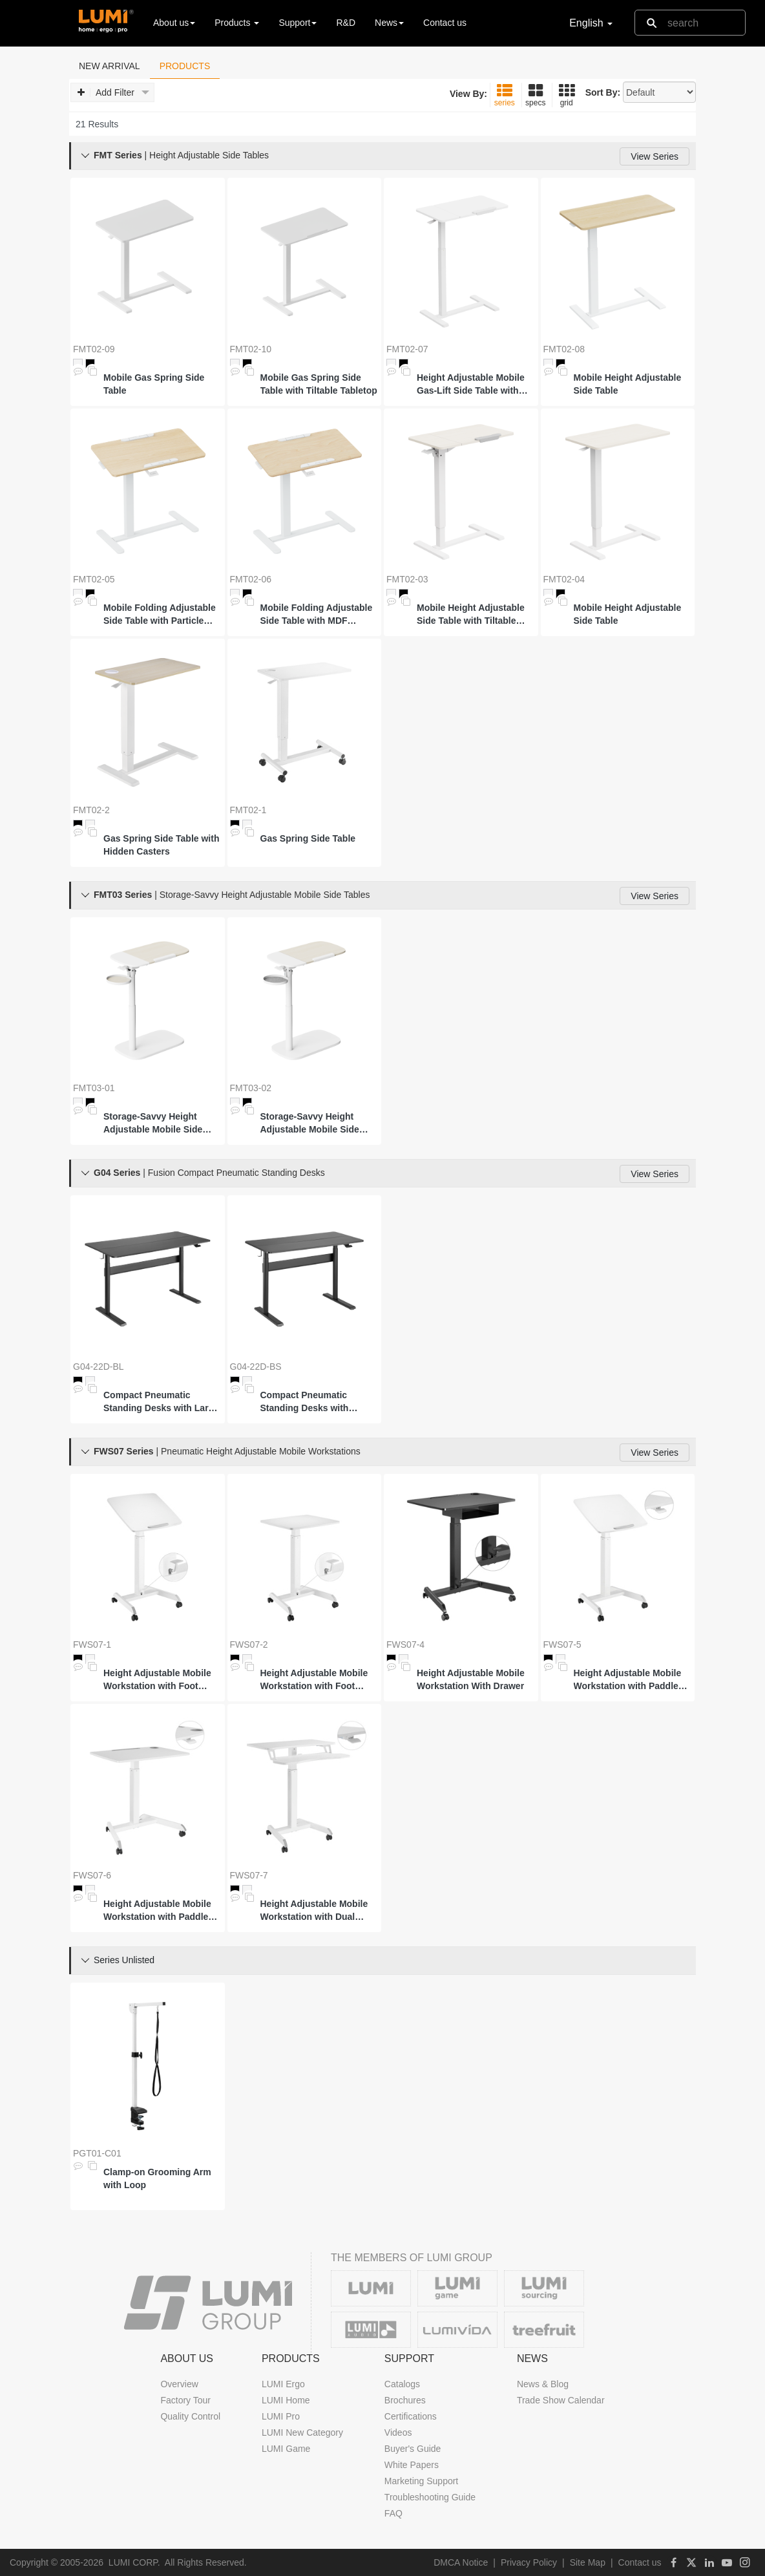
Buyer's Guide (412, 2448)
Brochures (405, 2400)
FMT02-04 (564, 579)
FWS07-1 (92, 1644)
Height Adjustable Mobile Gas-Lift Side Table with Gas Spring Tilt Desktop (471, 384)
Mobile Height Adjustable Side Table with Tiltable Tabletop (471, 614)
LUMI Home (286, 2400)
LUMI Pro (281, 2416)
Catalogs (402, 2384)
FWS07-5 (562, 1644)
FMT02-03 (407, 579)
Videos (398, 2432)
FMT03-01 (94, 1088)
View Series (654, 156)
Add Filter (113, 92)
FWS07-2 (249, 1644)
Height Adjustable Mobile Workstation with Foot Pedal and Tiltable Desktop (160, 1680)
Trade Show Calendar (561, 2400)
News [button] (389, 22)
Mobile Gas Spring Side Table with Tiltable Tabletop (318, 384)
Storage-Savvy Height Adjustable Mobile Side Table (152, 1123)
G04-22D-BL (98, 1366)
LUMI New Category (302, 2432)
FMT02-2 (91, 810)
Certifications (410, 2416)
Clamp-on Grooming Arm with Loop (157, 2178)
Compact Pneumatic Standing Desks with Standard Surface (304, 1402)
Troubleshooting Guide (430, 2497)
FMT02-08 (564, 349)
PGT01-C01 (97, 2153)
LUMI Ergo (283, 2384)
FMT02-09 (94, 349)
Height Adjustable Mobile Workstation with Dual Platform (314, 1911)
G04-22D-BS (256, 1366)
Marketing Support (421, 2481)
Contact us (444, 22)
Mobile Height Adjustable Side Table (628, 384)
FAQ (393, 2513)
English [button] (591, 22)
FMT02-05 (94, 579)
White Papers (411, 2465)
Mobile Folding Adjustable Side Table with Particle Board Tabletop (159, 614)
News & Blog (543, 2384)
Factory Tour (185, 2400)
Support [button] (297, 22)
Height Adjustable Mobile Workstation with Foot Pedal (314, 1680)
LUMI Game (286, 2448)
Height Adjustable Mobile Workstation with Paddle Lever (157, 1911)
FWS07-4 (405, 1644)
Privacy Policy (529, 2562)
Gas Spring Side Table (308, 838)
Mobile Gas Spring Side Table (153, 384)
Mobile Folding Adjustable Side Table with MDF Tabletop (316, 614)
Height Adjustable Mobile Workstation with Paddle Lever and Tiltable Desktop (631, 1680)
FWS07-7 (249, 1875)
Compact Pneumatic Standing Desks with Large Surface (161, 1402)
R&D (345, 22)
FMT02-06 (251, 579)
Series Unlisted (124, 1960)
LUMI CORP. (134, 2562)
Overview (179, 2384)
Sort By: (602, 92)
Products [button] (237, 22)
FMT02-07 (407, 349)
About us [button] (174, 22)
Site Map (587, 2562)
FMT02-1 (248, 810)
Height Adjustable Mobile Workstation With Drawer (471, 1679)
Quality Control (190, 2416)
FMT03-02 (251, 1088)
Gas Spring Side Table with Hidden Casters (161, 845)
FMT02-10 (251, 349)
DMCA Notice (461, 2562)
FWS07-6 (92, 1875)
